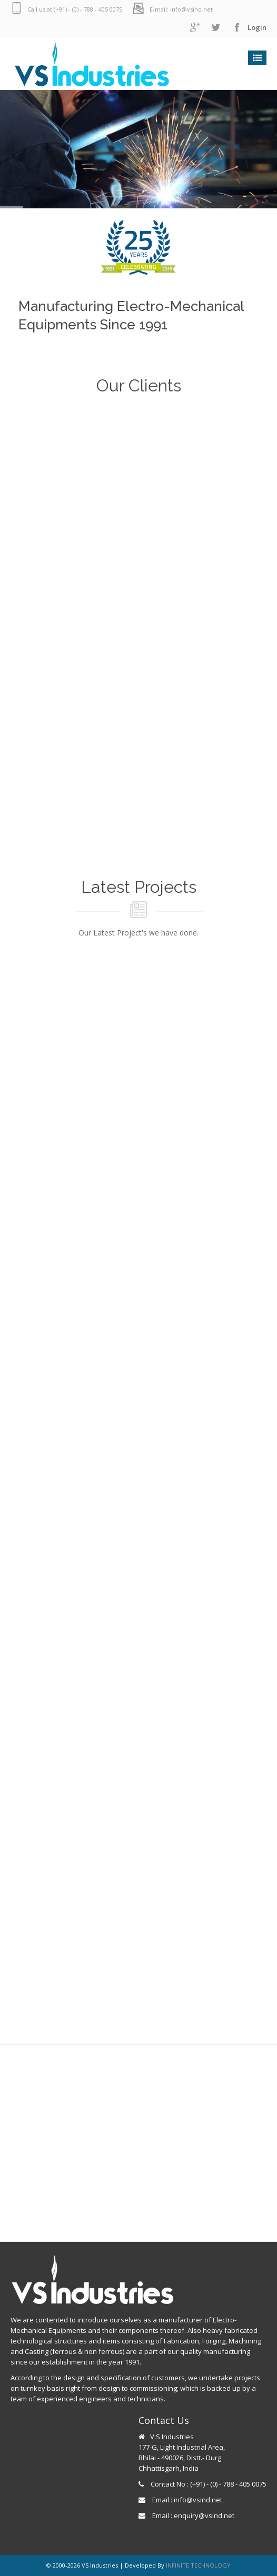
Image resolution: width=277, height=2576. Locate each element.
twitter (215, 27)
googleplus (194, 27)
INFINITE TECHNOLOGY (198, 2565)
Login (257, 27)
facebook (237, 27)
